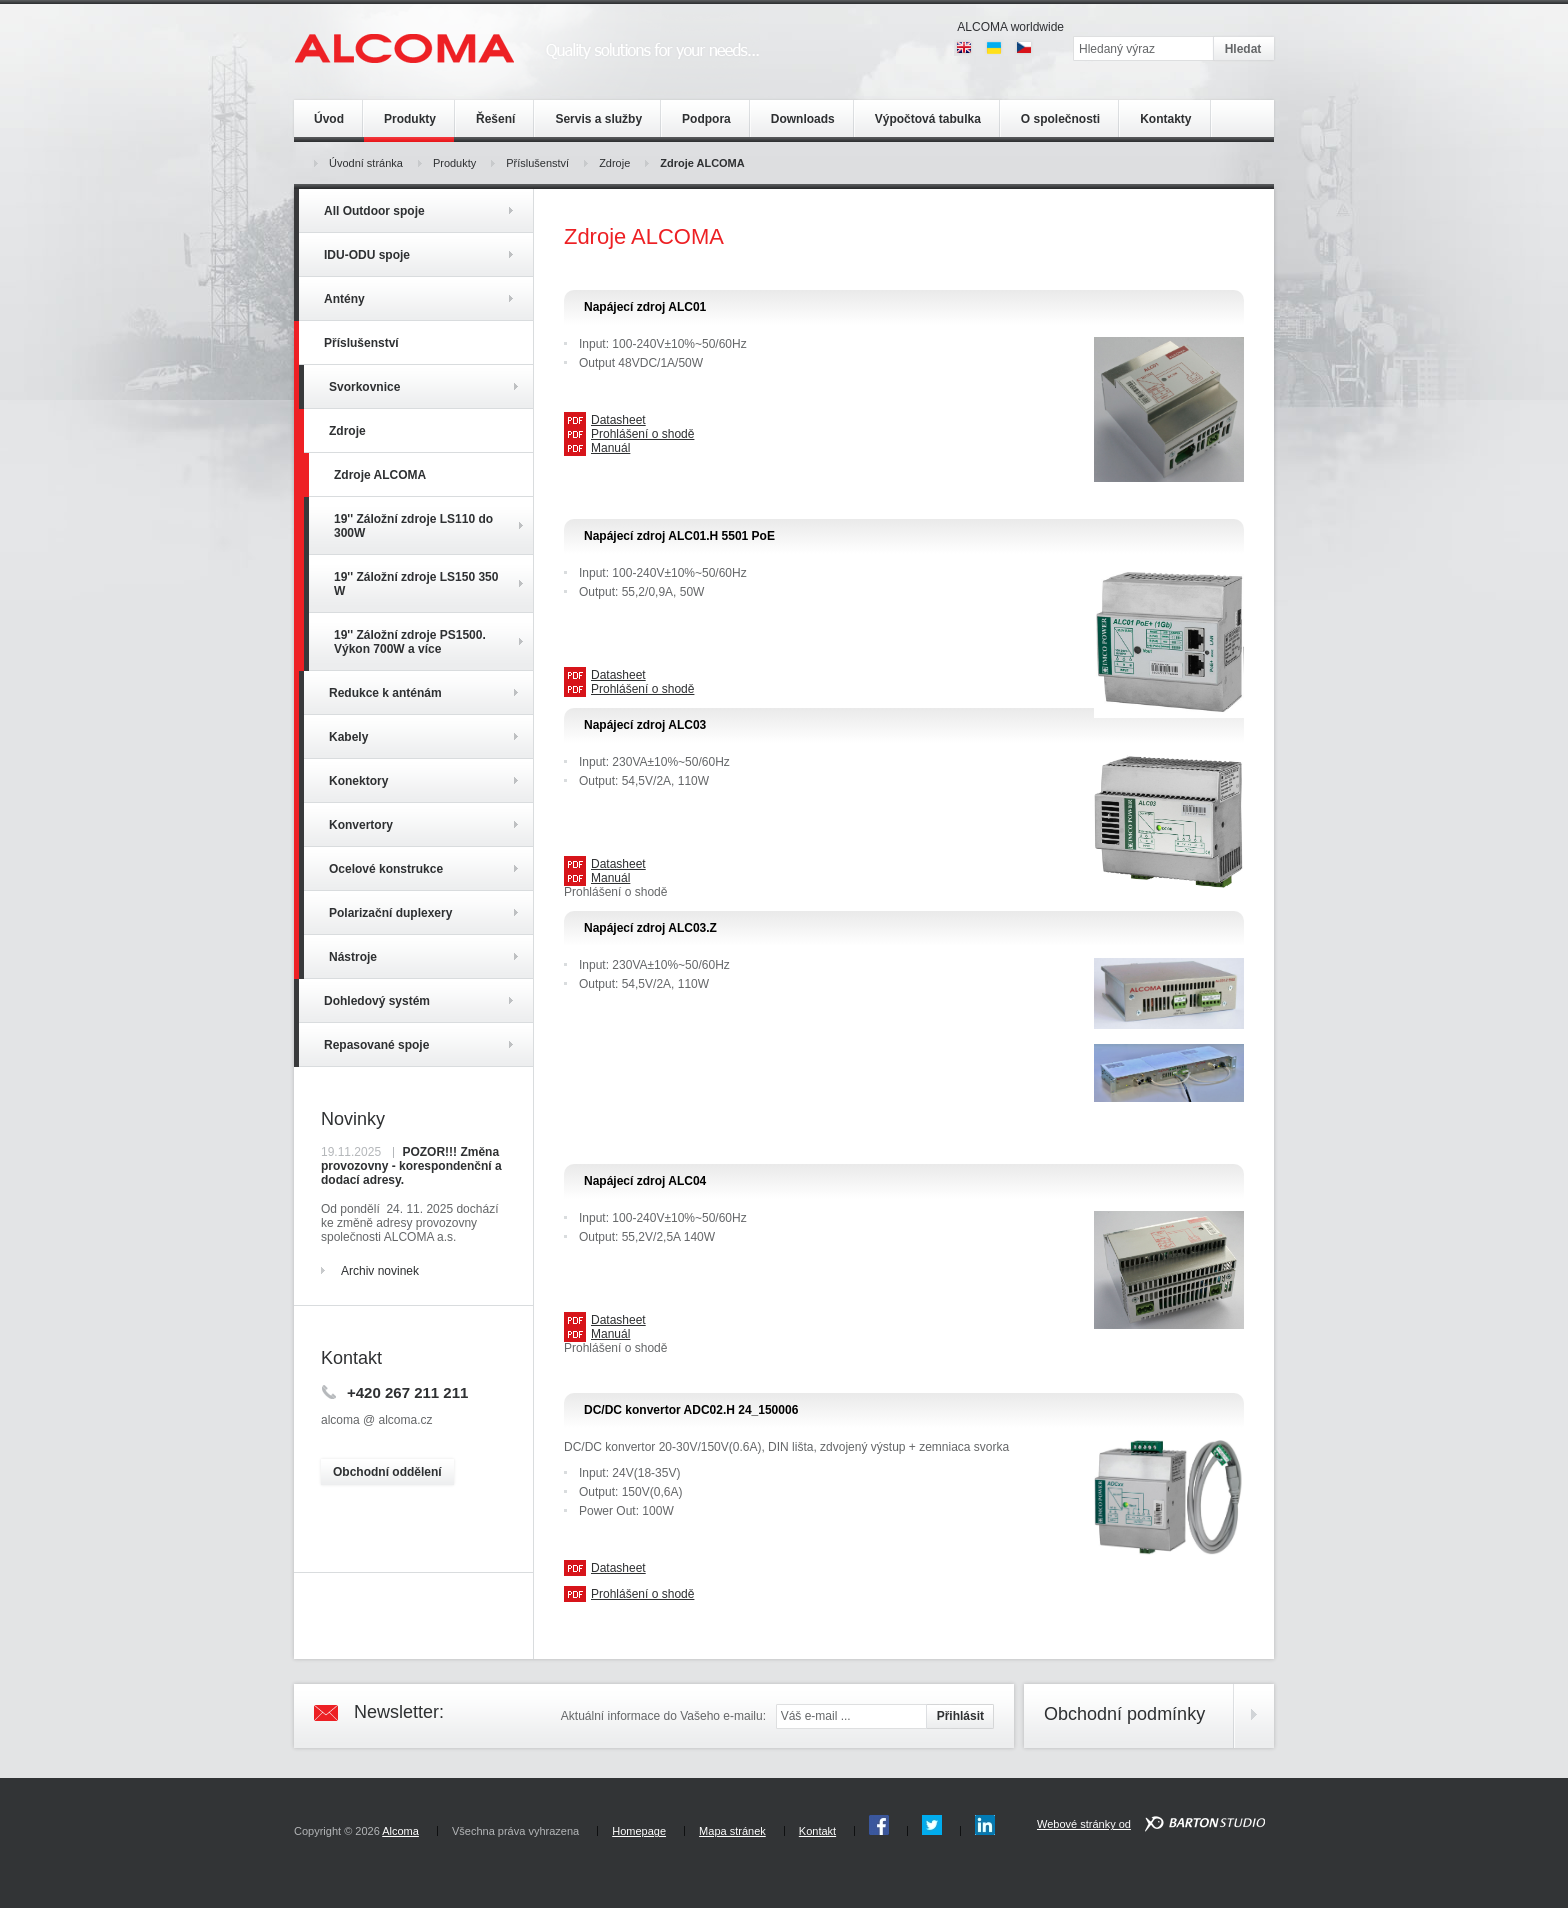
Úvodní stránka (366, 163)
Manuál (610, 448)
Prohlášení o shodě (642, 434)
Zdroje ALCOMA (702, 163)
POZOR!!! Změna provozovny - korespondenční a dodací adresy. (411, 1166)
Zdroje (614, 163)
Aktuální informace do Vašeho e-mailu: (663, 1716)
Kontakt (817, 1831)
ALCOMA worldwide (1010, 27)
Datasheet (618, 420)
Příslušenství (537, 163)
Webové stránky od (1084, 1824)
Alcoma (400, 1831)
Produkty (454, 163)
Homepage (639, 1831)
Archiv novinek (380, 1271)
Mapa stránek (732, 1831)
